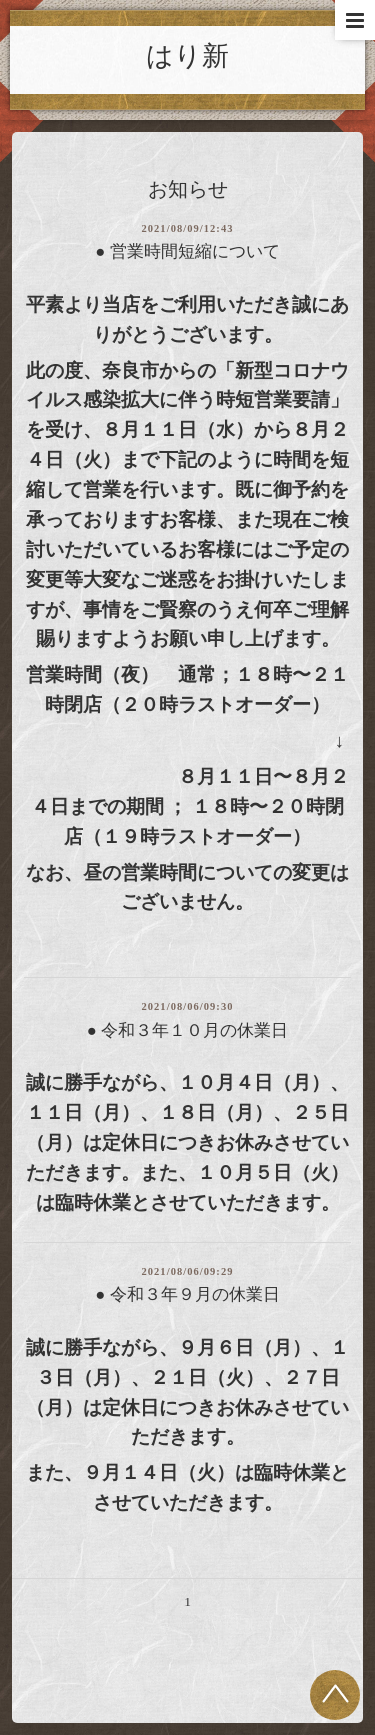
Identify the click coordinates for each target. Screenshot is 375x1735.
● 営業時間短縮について (187, 251)
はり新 (187, 56)
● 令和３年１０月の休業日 (187, 1030)
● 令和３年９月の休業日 (187, 1294)
